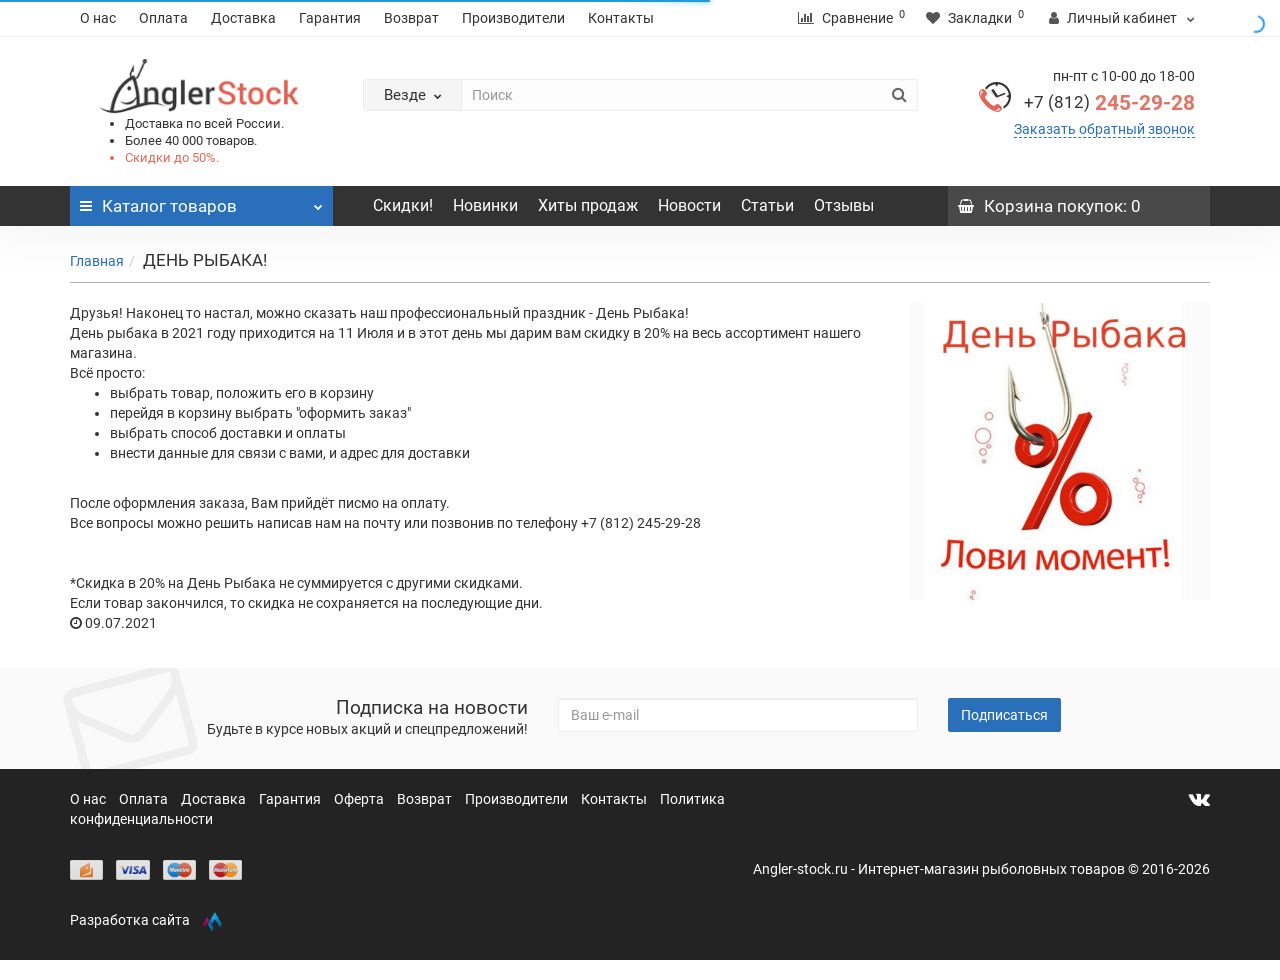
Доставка (243, 18)
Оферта (360, 799)
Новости (689, 205)
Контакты (621, 18)
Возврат (411, 18)
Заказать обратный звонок (1104, 129)
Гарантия (330, 18)
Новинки (485, 205)
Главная (97, 261)
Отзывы (844, 205)
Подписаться (1004, 715)
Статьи (767, 205)
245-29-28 (1109, 103)
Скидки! (403, 205)
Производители (513, 18)
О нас (98, 18)
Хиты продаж (588, 205)
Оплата (163, 18)
